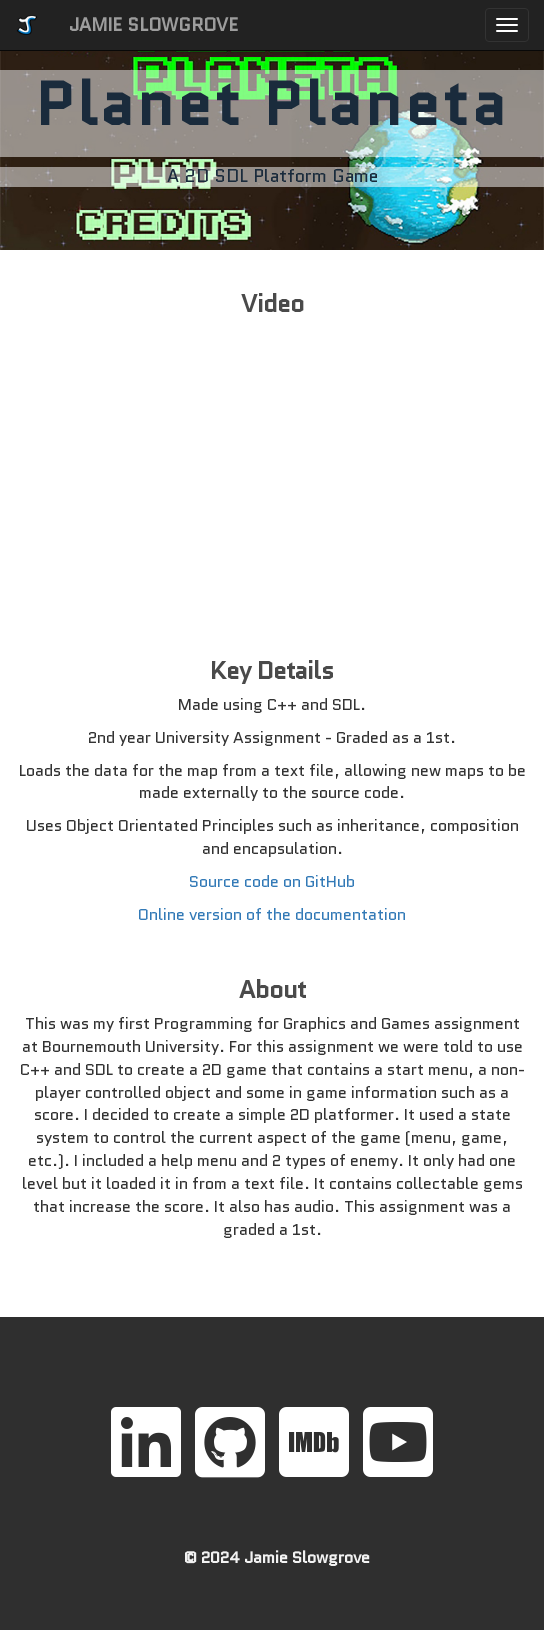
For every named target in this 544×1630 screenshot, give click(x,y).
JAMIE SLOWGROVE (153, 25)
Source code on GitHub (272, 881)
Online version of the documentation (272, 914)
